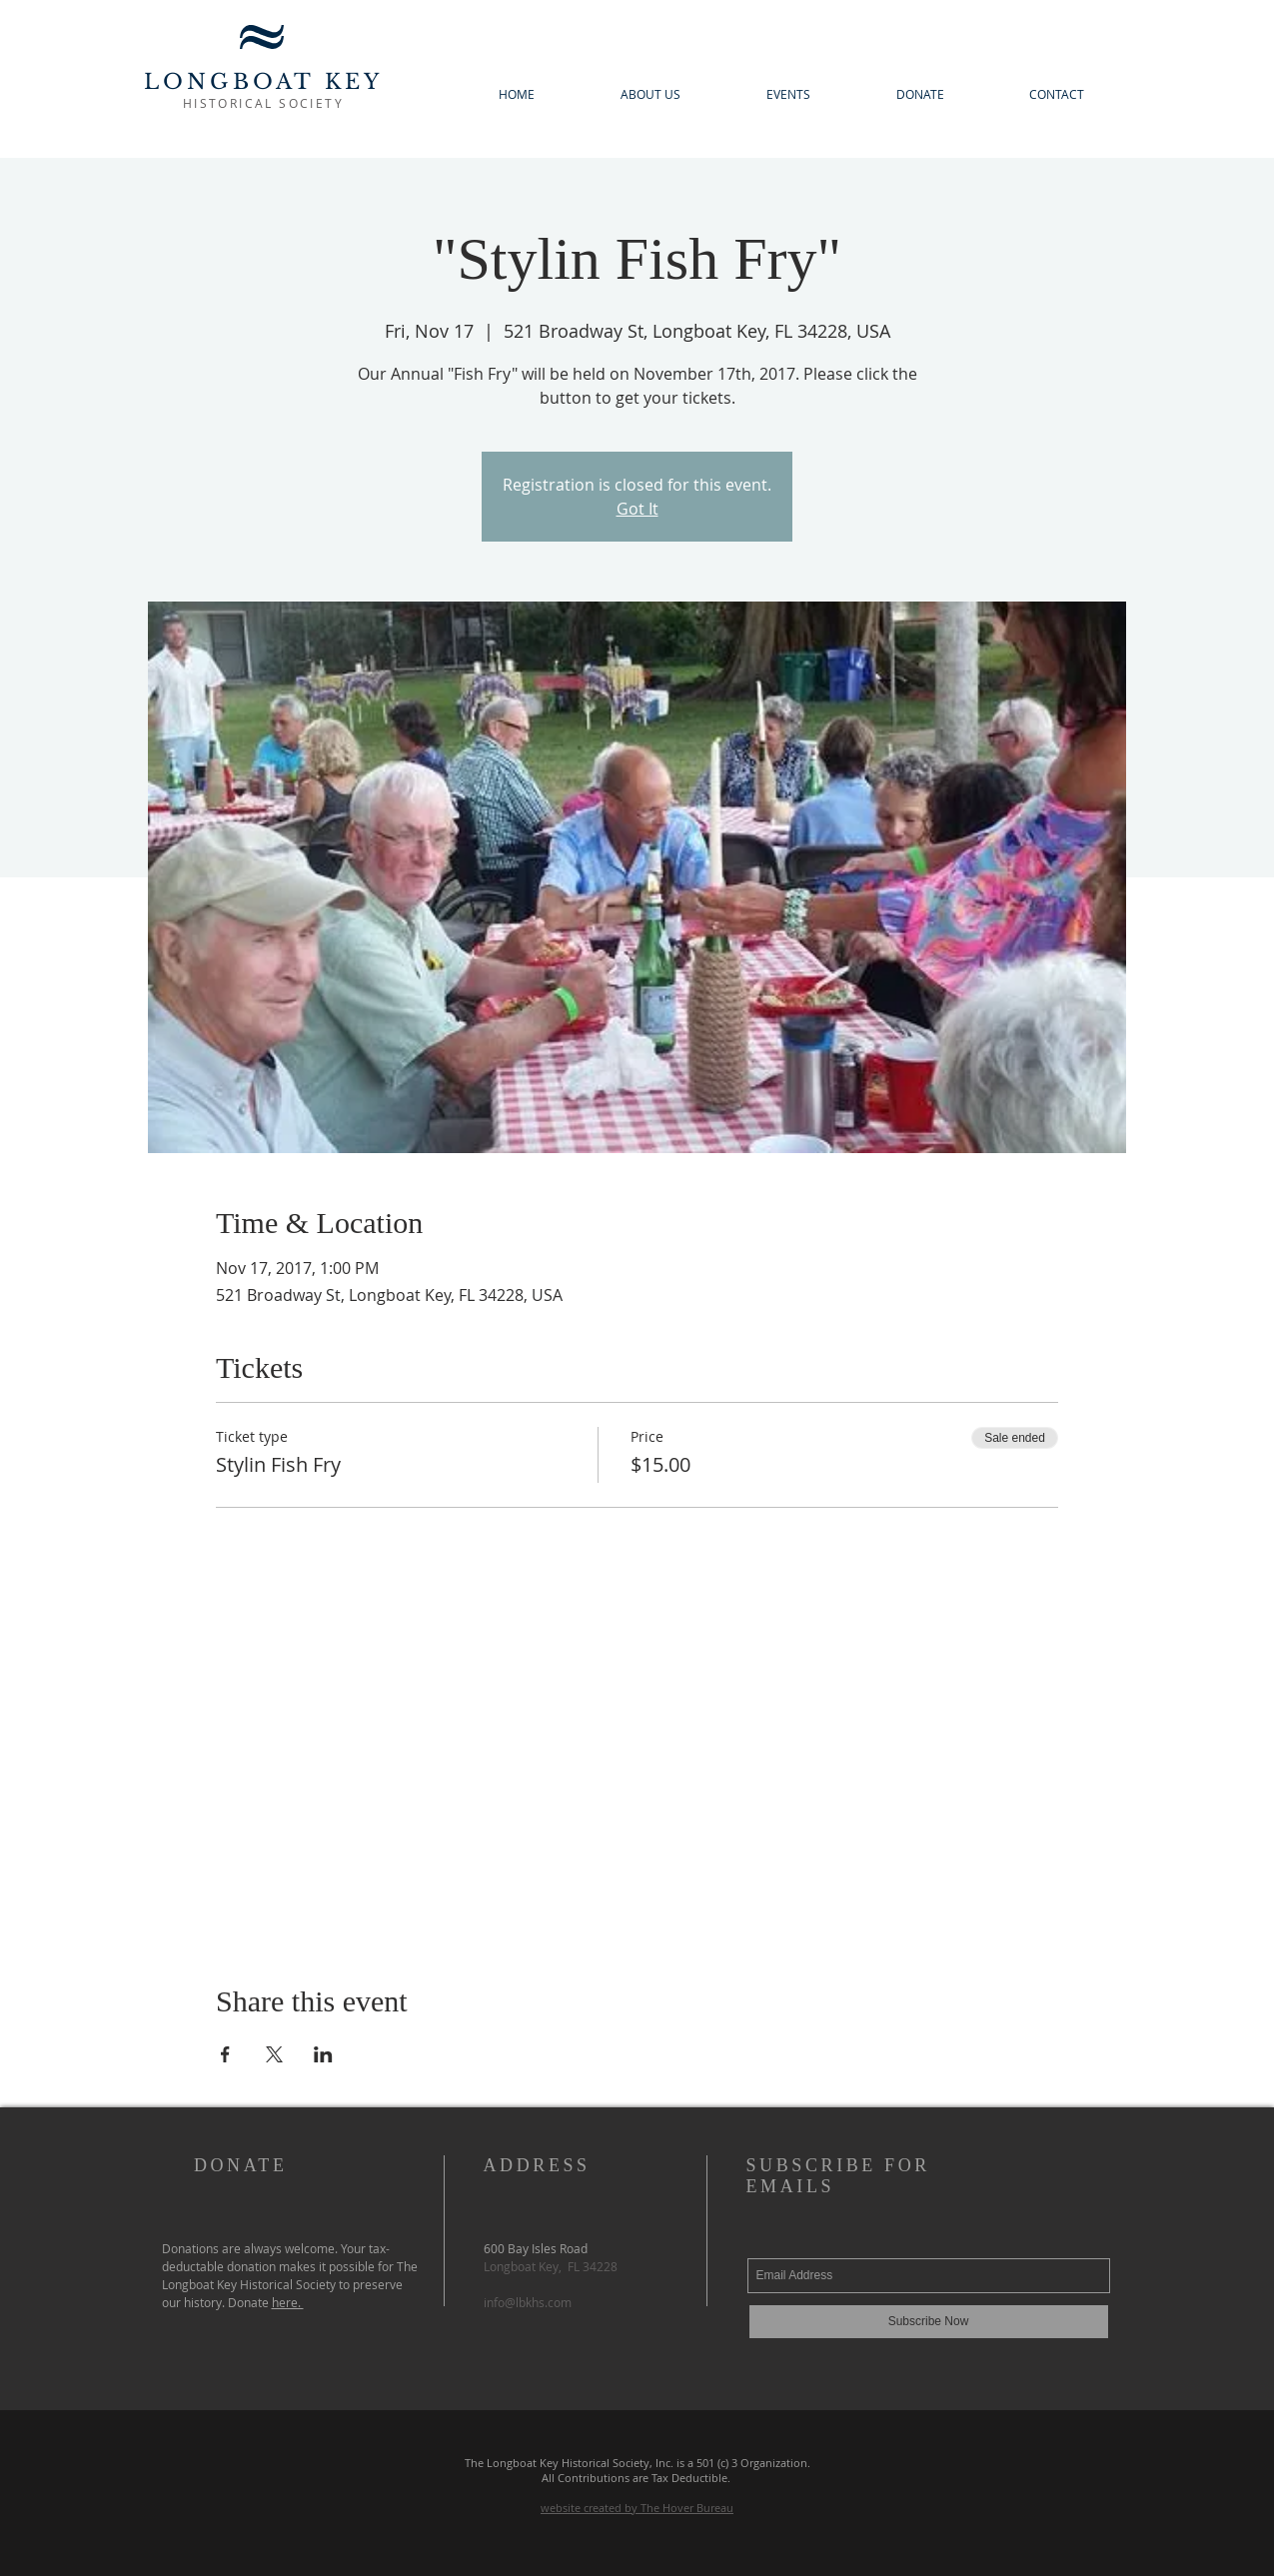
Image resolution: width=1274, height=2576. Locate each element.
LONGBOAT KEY (263, 82)
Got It (637, 509)
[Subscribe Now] (928, 2321)
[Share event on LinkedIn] (323, 2054)
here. (288, 2302)
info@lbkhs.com (528, 2302)
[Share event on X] (274, 2054)
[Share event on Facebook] (225, 2054)
